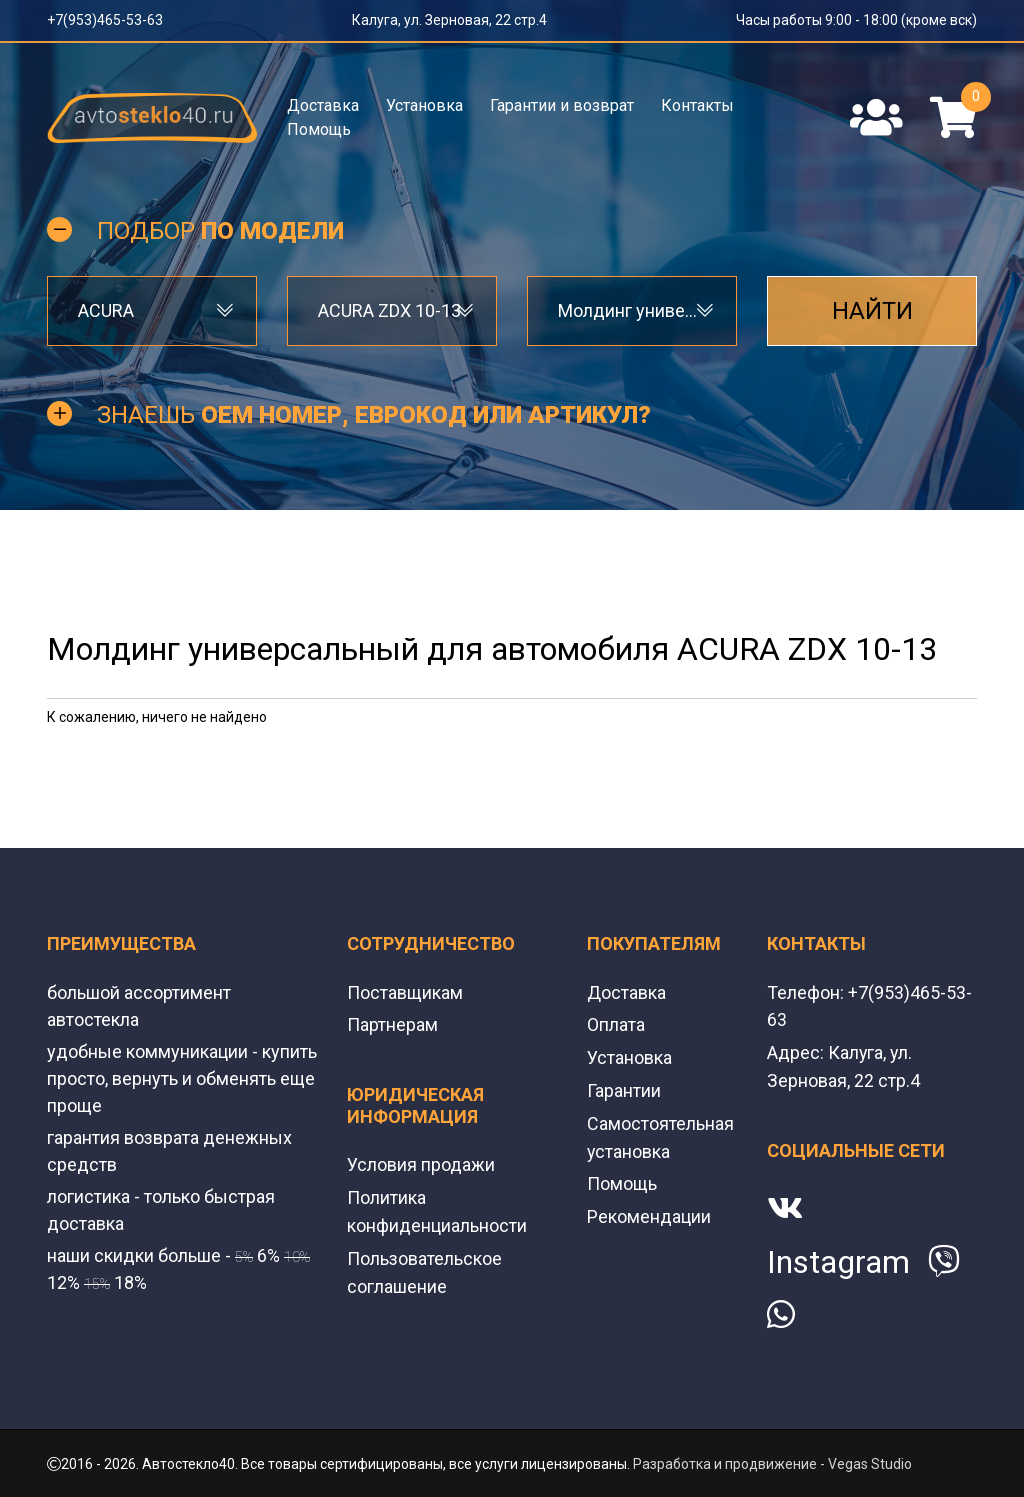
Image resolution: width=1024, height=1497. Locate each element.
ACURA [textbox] (106, 311)
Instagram (838, 1260)
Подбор (220, 232)
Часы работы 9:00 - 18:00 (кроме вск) (856, 20)
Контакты (697, 105)
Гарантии (624, 1089)
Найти (872, 312)
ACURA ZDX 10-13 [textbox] (389, 311)
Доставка (323, 105)
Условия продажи (421, 1164)
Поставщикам (405, 993)
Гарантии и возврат (562, 105)
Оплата (616, 1025)
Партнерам (392, 1025)
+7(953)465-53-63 (105, 20)
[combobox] (152, 312)
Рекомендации (649, 1212)
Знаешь (374, 416)
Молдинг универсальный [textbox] (632, 311)
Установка (424, 105)
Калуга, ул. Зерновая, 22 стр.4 (449, 20)
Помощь (319, 129)
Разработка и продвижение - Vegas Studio (772, 1462)
